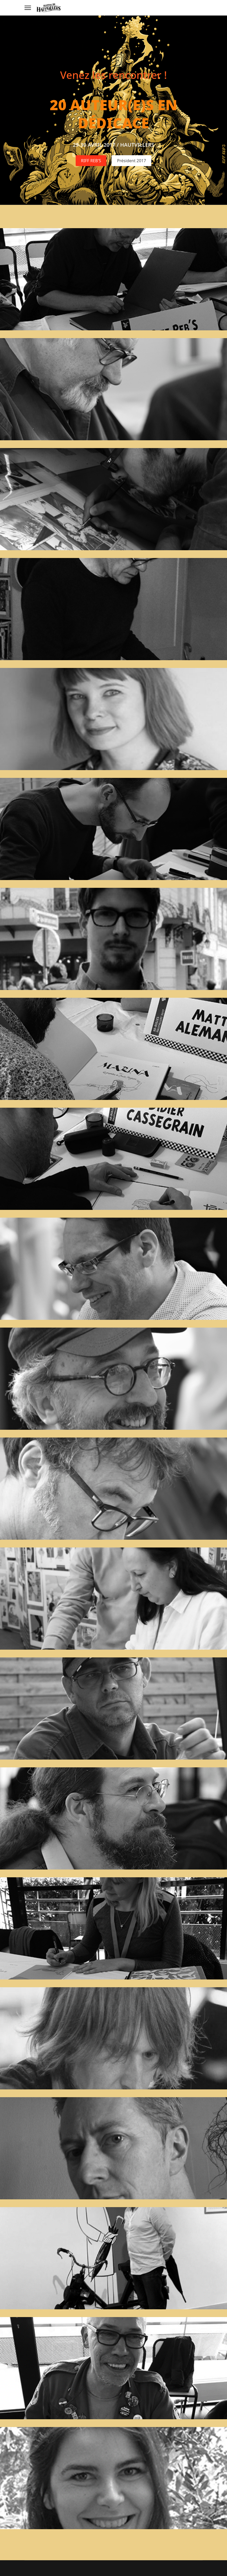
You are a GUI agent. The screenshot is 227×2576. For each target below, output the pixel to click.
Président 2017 (131, 160)
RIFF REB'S (91, 160)
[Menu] (28, 8)
